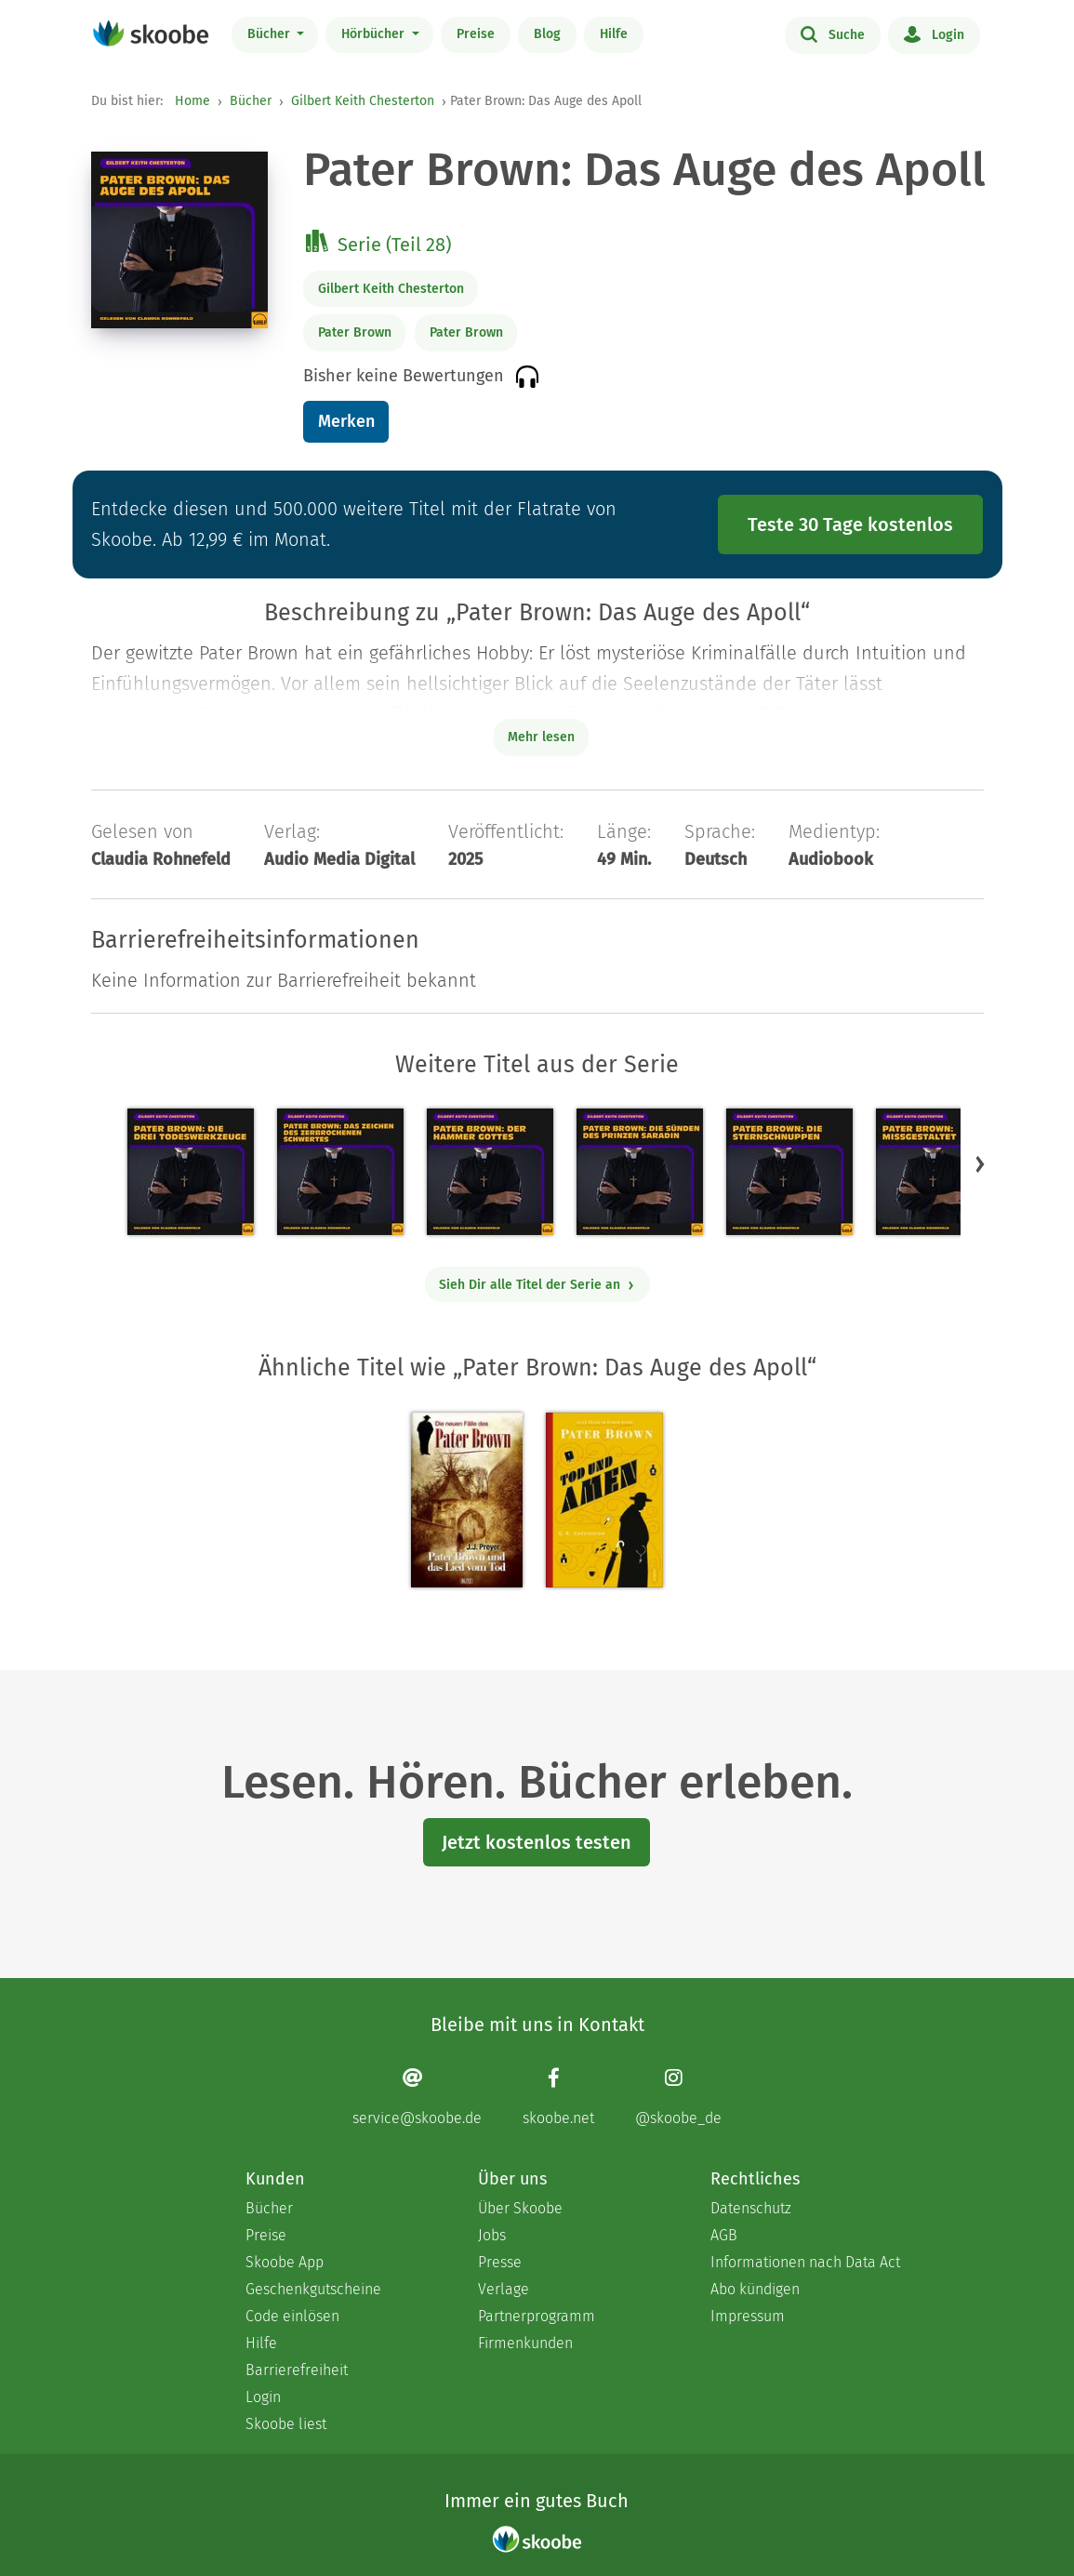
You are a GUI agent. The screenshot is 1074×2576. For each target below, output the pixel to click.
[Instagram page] (678, 2097)
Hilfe (614, 34)
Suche (833, 33)
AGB (723, 2235)
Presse (500, 2262)
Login (934, 33)
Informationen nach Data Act (805, 2262)
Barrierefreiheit (296, 2370)
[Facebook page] (558, 2097)
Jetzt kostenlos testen (536, 1842)
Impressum (747, 2316)
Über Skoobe (520, 2208)
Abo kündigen (755, 2289)
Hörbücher (374, 34)
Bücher (270, 34)
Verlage (503, 2289)
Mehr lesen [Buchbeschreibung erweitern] (541, 737)
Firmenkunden (525, 2343)
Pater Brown (354, 332)
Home (192, 101)
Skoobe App (284, 2262)
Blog (547, 34)
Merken (346, 421)
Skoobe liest (285, 2424)
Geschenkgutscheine (313, 2289)
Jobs (492, 2235)
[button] (980, 1163)
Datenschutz (750, 2208)
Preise (476, 34)
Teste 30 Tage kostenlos (850, 524)
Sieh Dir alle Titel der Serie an (537, 1285)
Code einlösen (292, 2316)
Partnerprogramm (536, 2316)
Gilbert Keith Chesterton (362, 101)
